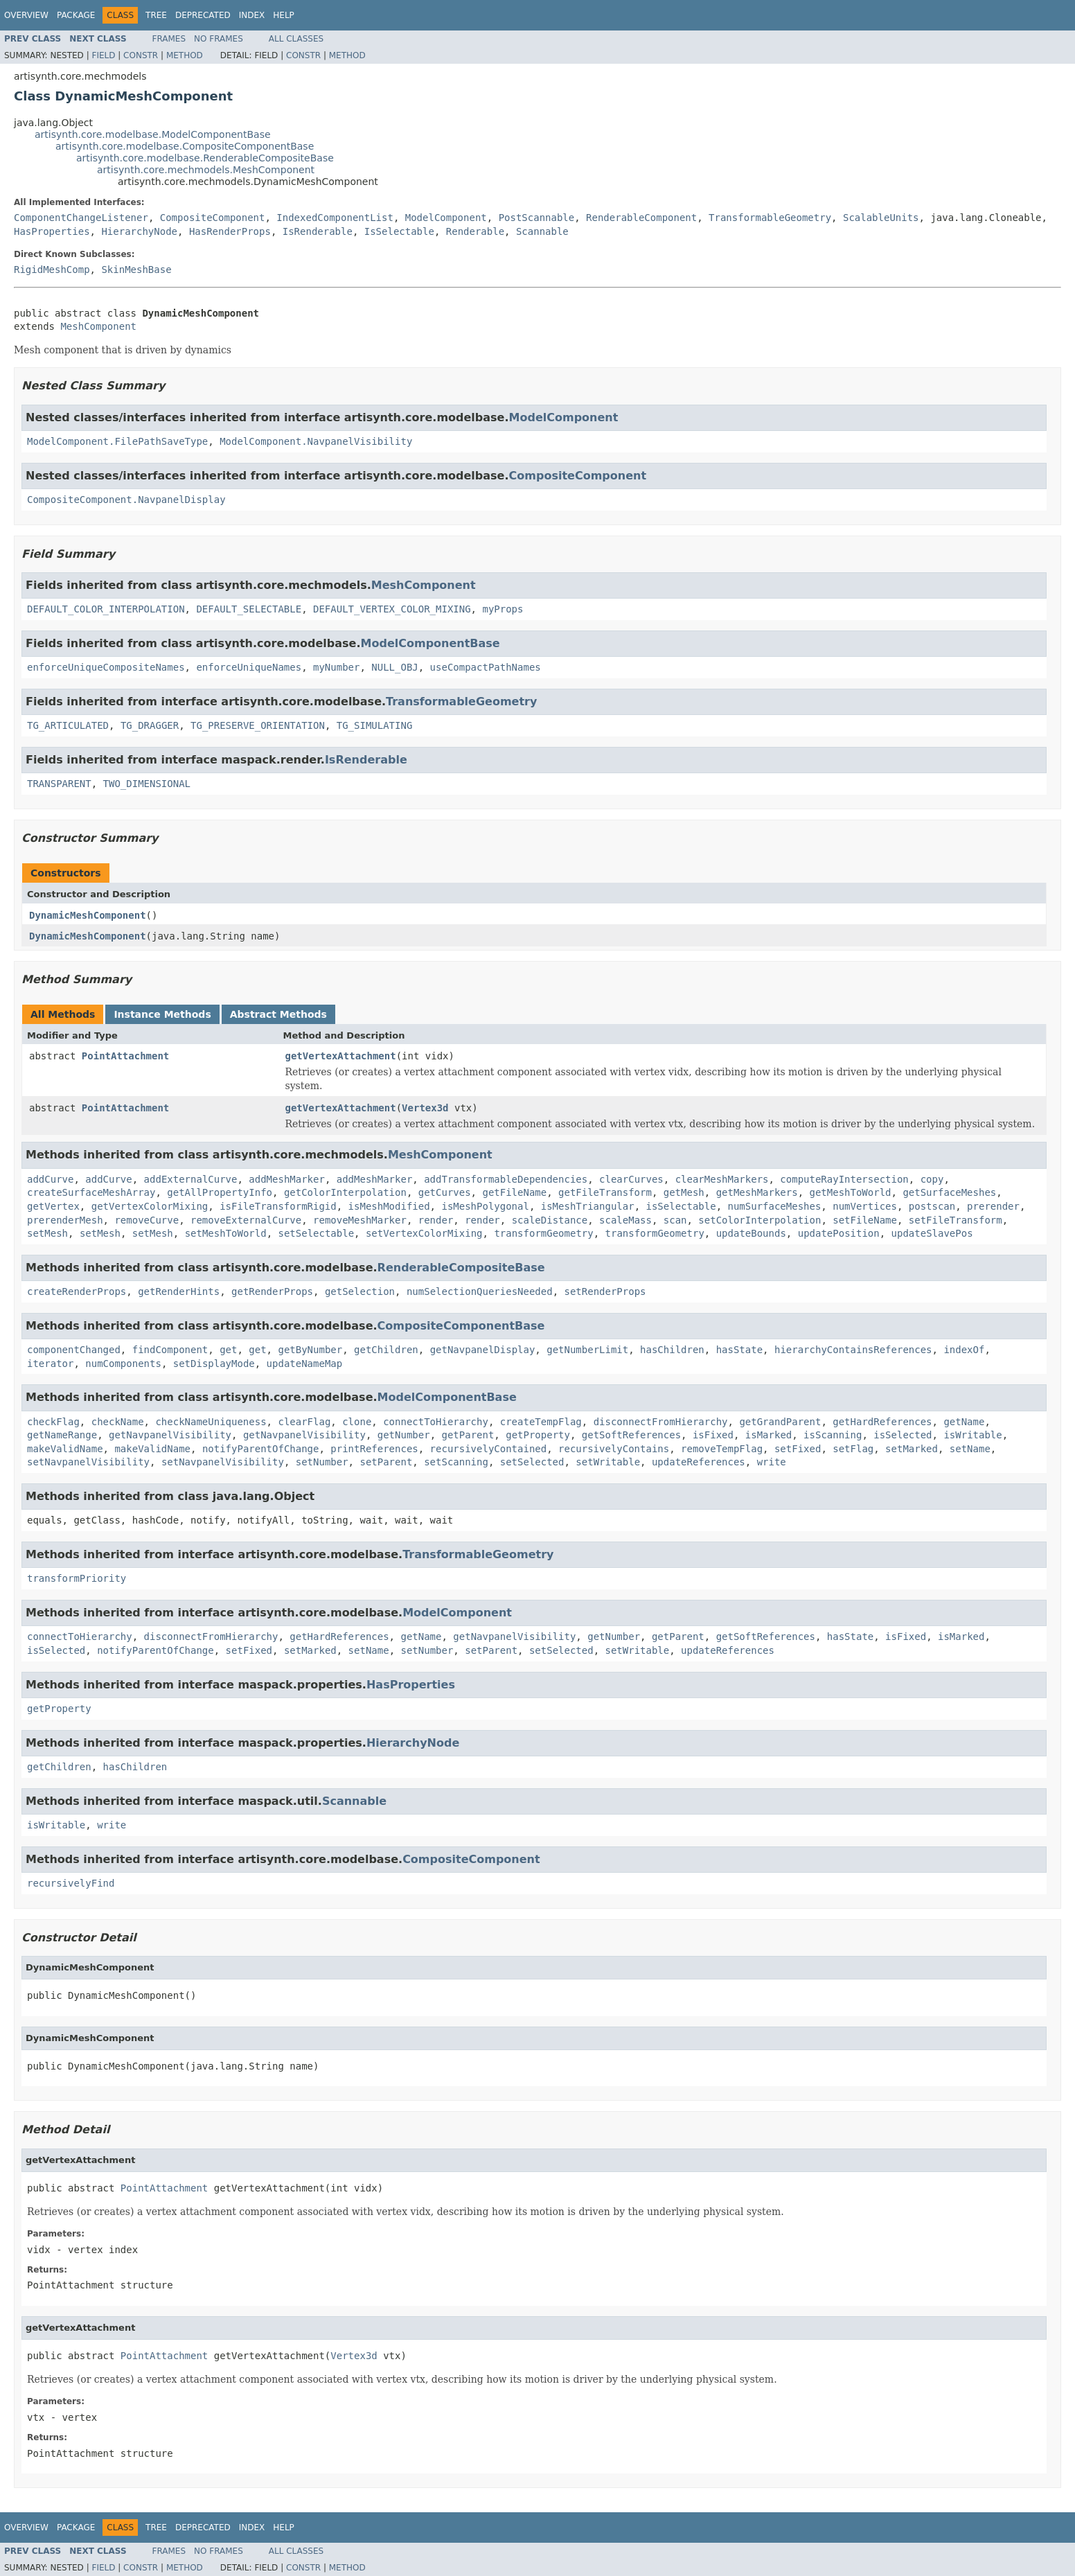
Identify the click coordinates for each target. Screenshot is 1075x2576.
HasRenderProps (230, 231)
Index (252, 15)
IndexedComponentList (334, 217)
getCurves (444, 1192)
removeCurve (146, 1220)
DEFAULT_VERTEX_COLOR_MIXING (392, 609)
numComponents (123, 1363)
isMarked (768, 1434)
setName (970, 1448)
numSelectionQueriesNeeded (480, 1291)
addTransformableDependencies (505, 1179)
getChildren (386, 1349)
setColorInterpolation (759, 1220)
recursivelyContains (613, 1448)
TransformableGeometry (770, 217)
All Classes (296, 39)
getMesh (684, 1192)
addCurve (50, 1179)
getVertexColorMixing (149, 1206)
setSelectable (316, 1233)
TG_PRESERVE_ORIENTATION (257, 725)
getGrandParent (780, 1421)
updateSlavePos (932, 1233)
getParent (467, 1434)
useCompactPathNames (485, 667)
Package (76, 15)
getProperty (538, 1434)
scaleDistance (550, 1220)
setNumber (322, 1461)
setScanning (456, 1461)
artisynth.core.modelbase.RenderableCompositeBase (205, 158)
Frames (169, 39)
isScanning (832, 1434)
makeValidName (65, 1448)
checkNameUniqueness (210, 1421)
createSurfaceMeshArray (91, 1192)
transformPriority (76, 1578)
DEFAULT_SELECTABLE (248, 609)
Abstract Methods (278, 1014)
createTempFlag (541, 1421)
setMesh (47, 1233)
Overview (26, 15)
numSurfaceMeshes (774, 1206)
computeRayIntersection (844, 1179)
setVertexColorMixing (424, 1233)
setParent (385, 1461)
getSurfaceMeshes (949, 1192)
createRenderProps (76, 1291)
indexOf (963, 1349)
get (228, 1349)
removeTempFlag (722, 1448)
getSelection (360, 1291)
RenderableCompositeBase (461, 1267)
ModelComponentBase (430, 643)
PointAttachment (125, 1055)
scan (675, 1220)
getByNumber (310, 1349)
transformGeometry (543, 1233)
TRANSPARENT (59, 783)
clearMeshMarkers (722, 1179)
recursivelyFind (70, 1883)
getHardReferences (882, 1421)
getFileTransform (605, 1192)
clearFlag (304, 1421)
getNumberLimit (587, 1349)
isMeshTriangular (587, 1206)
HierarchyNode (139, 231)
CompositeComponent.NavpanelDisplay (126, 499)
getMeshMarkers (757, 1192)
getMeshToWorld (850, 1192)
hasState (739, 1349)
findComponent (170, 1349)
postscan (932, 1206)
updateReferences (698, 1461)
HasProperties (52, 231)
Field (103, 55)
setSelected (532, 1461)
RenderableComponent (641, 217)
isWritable (972, 1434)
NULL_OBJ (394, 667)
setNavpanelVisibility (88, 1461)
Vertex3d (425, 1107)
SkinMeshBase (136, 269)
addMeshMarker (287, 1179)
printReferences (374, 1448)
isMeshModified (389, 1206)
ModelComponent (446, 217)
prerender (993, 1206)
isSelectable (681, 1206)
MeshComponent (98, 326)
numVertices (865, 1206)
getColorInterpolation (345, 1192)
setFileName (865, 1220)
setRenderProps (605, 1291)
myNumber (336, 667)
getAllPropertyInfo (219, 1192)
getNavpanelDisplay (482, 1349)
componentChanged (74, 1349)
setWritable (608, 1461)
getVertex (53, 1206)
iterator (50, 1363)
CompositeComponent (212, 217)
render (436, 1220)
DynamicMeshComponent (87, 915)
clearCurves (631, 1179)
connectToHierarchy (435, 1421)
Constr (140, 55)
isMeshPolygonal (484, 1206)
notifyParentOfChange (260, 1448)
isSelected (902, 1434)
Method (184, 55)
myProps (502, 609)
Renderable (475, 231)
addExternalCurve (191, 1179)
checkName (117, 1421)
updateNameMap (305, 1363)
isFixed (713, 1434)
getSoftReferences (631, 1434)
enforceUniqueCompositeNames (106, 667)
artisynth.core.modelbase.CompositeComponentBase (184, 146)
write (771, 1461)
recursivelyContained (488, 1448)
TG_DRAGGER (150, 725)
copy (932, 1179)
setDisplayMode (214, 1363)
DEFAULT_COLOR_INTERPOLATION (106, 609)
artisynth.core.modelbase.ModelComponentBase (153, 134)
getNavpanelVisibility (170, 1434)
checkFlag (53, 1421)
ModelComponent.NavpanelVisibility (316, 441)
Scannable (542, 231)
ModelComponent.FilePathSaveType (117, 441)
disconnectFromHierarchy (661, 1421)
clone (356, 1421)
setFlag (853, 1448)
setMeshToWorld (226, 1233)
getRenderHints (179, 1291)
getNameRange (62, 1434)
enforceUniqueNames (248, 667)
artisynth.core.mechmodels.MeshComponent (205, 169)
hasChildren (672, 1349)
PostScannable (537, 217)
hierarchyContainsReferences (853, 1349)
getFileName (514, 1192)
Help (283, 15)
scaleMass (625, 1220)
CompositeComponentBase (461, 1325)
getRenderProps (272, 1291)
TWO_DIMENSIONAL (146, 783)
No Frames (218, 39)
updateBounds (751, 1233)
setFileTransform (955, 1220)
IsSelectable (399, 231)
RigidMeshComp (52, 269)
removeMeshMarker (360, 1220)
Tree (156, 15)
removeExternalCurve (245, 1220)
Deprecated (203, 15)
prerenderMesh (65, 1220)
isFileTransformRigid (278, 1206)
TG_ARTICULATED (68, 725)
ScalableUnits (881, 217)
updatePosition (839, 1233)
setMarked (911, 1448)
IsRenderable (318, 231)
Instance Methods (162, 1014)
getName (963, 1421)
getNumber (403, 1434)
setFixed (797, 1448)
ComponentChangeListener (81, 217)
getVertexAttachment (340, 1055)
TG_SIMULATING (375, 725)
